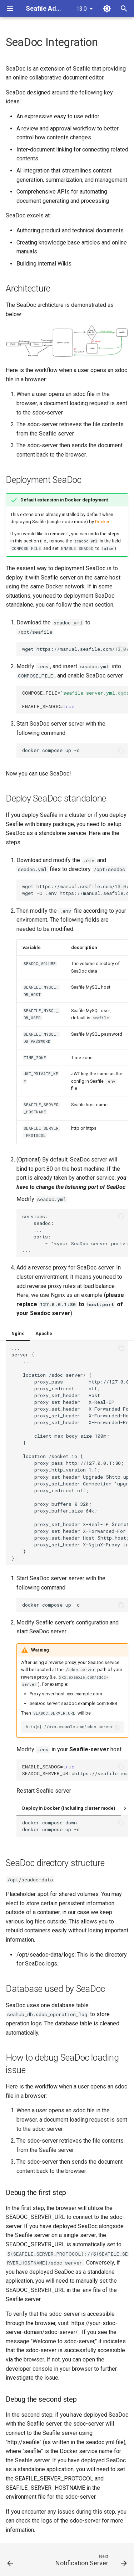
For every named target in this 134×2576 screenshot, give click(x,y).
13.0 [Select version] (81, 8)
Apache (43, 1333)
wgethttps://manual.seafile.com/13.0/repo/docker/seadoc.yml (75, 649)
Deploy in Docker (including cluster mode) (68, 1808)
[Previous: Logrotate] (10, 2562)
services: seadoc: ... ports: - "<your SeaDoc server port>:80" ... (75, 1233)
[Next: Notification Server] (90, 2562)
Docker (102, 521)
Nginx (17, 1333)
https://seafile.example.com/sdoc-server (75, 1770)
